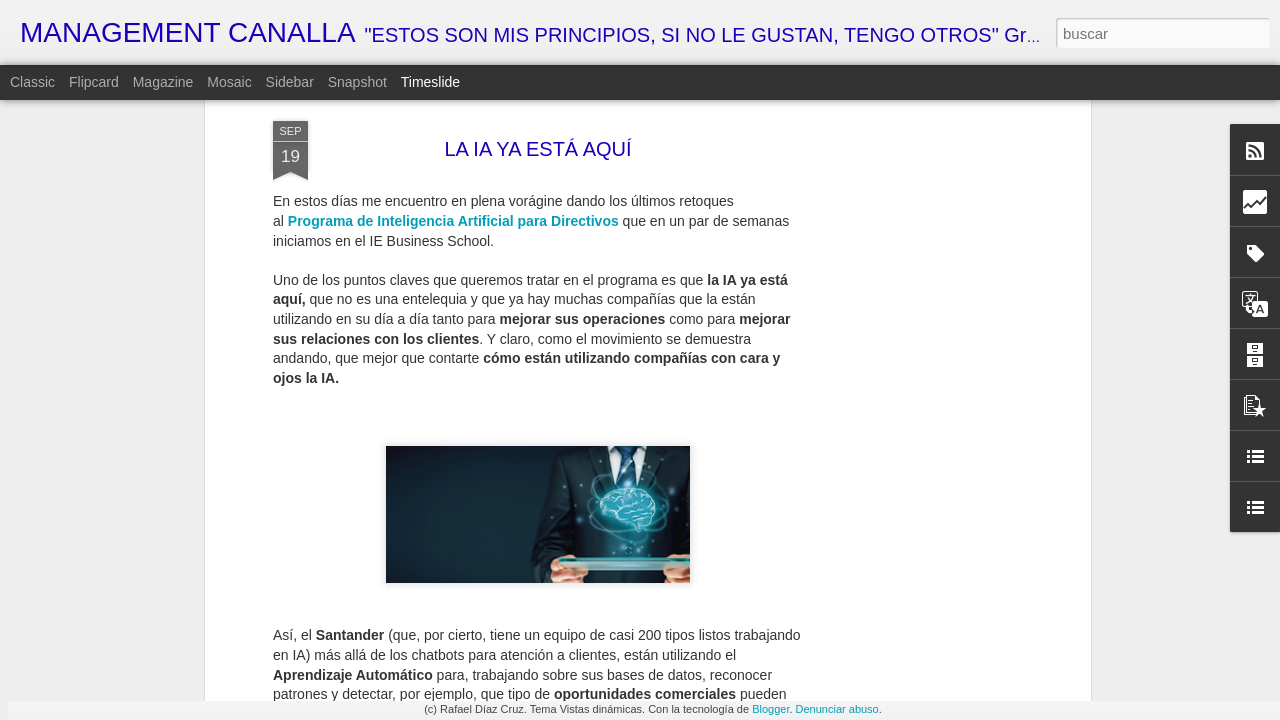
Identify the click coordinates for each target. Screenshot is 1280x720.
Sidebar (290, 82)
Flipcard (94, 82)
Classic (32, 82)
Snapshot (357, 82)
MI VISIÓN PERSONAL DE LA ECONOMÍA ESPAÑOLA (759, 679)
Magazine (163, 82)
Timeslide (430, 82)
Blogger (770, 709)
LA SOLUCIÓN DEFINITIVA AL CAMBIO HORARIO (996, 567)
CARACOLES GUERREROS (926, 675)
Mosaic (229, 82)
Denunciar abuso (837, 709)
